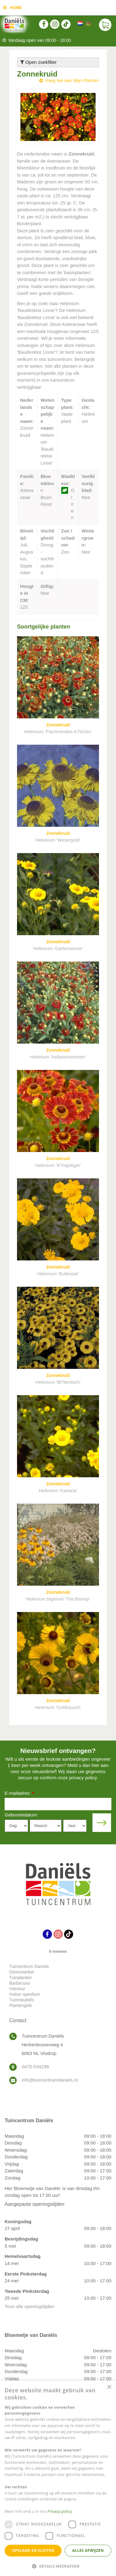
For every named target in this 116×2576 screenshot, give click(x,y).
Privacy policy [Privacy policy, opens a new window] (60, 2511)
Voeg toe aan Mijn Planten (72, 80)
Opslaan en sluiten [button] (33, 2550)
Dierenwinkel (21, 1971)
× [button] (109, 2387)
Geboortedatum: (21, 1814)
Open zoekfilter (38, 62)
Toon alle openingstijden (29, 2306)
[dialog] (58, 2478)
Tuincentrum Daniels (29, 1966)
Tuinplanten (20, 1977)
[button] (58, 2566)
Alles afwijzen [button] (88, 2550)
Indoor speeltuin (24, 1994)
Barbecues (19, 1983)
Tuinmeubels (21, 1999)
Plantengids (20, 2005)
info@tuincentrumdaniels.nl (50, 2080)
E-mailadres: (19, 1793)
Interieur (17, 1988)
